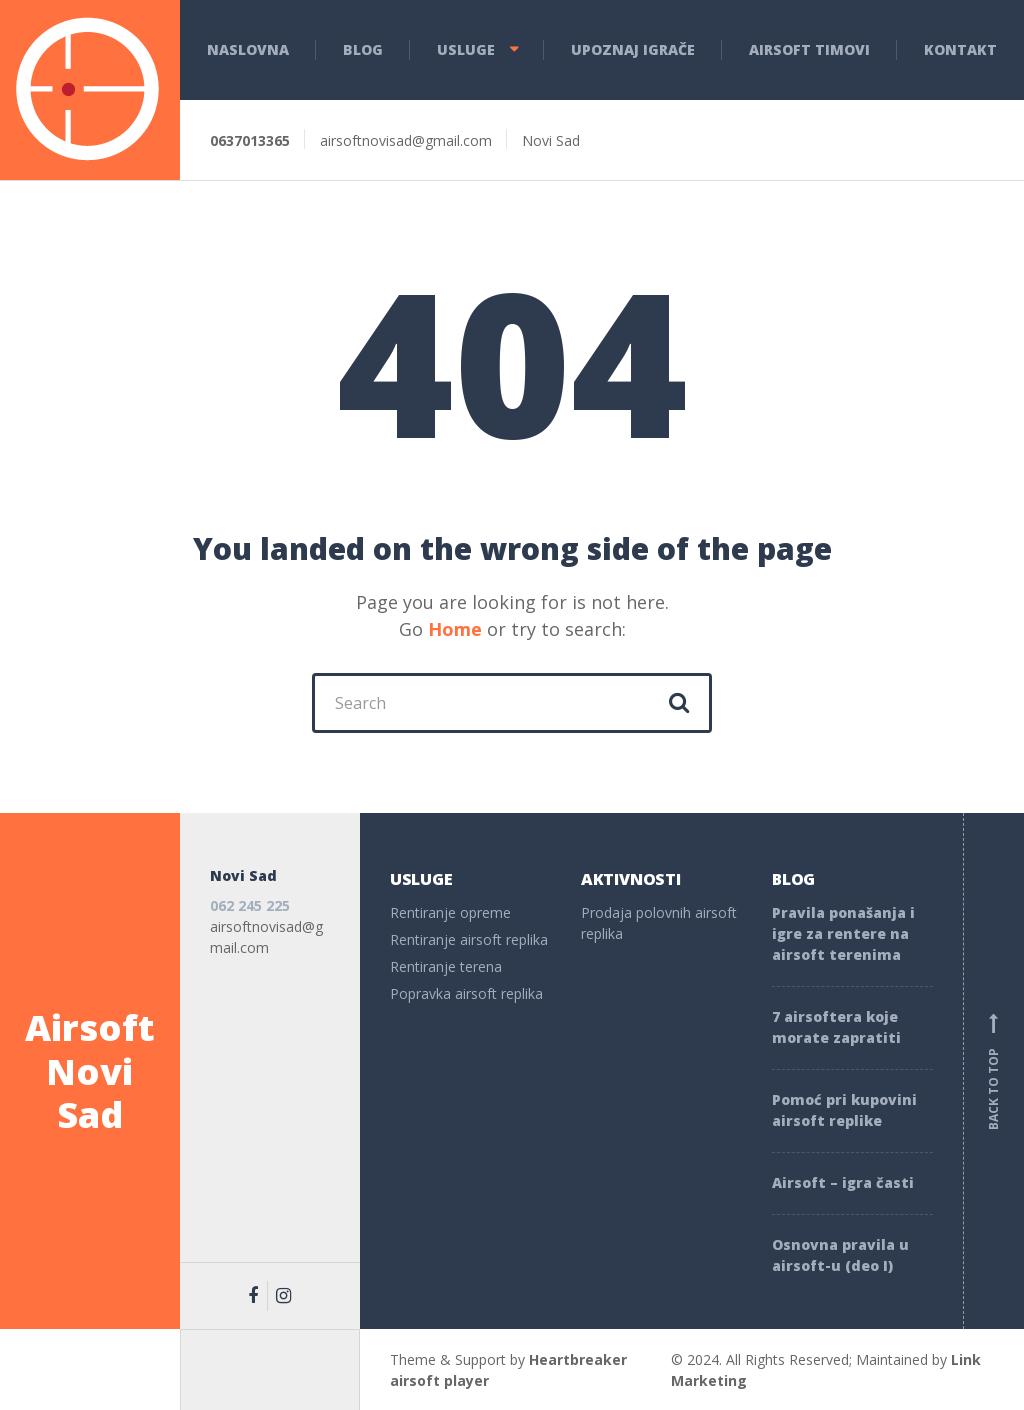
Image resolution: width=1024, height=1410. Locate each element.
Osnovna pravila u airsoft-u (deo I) (840, 1255)
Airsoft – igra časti (843, 1182)
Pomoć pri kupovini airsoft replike (844, 1110)
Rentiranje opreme (450, 912)
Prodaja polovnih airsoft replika (659, 923)
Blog (363, 49)
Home (455, 629)
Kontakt (960, 49)
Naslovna (248, 49)
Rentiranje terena (446, 966)
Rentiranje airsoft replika (469, 939)
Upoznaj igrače (633, 49)
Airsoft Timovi (809, 49)
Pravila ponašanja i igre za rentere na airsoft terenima (843, 933)
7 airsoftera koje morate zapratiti (836, 1027)
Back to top (994, 1071)
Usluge (466, 49)
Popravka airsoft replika (466, 993)
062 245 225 (250, 905)
